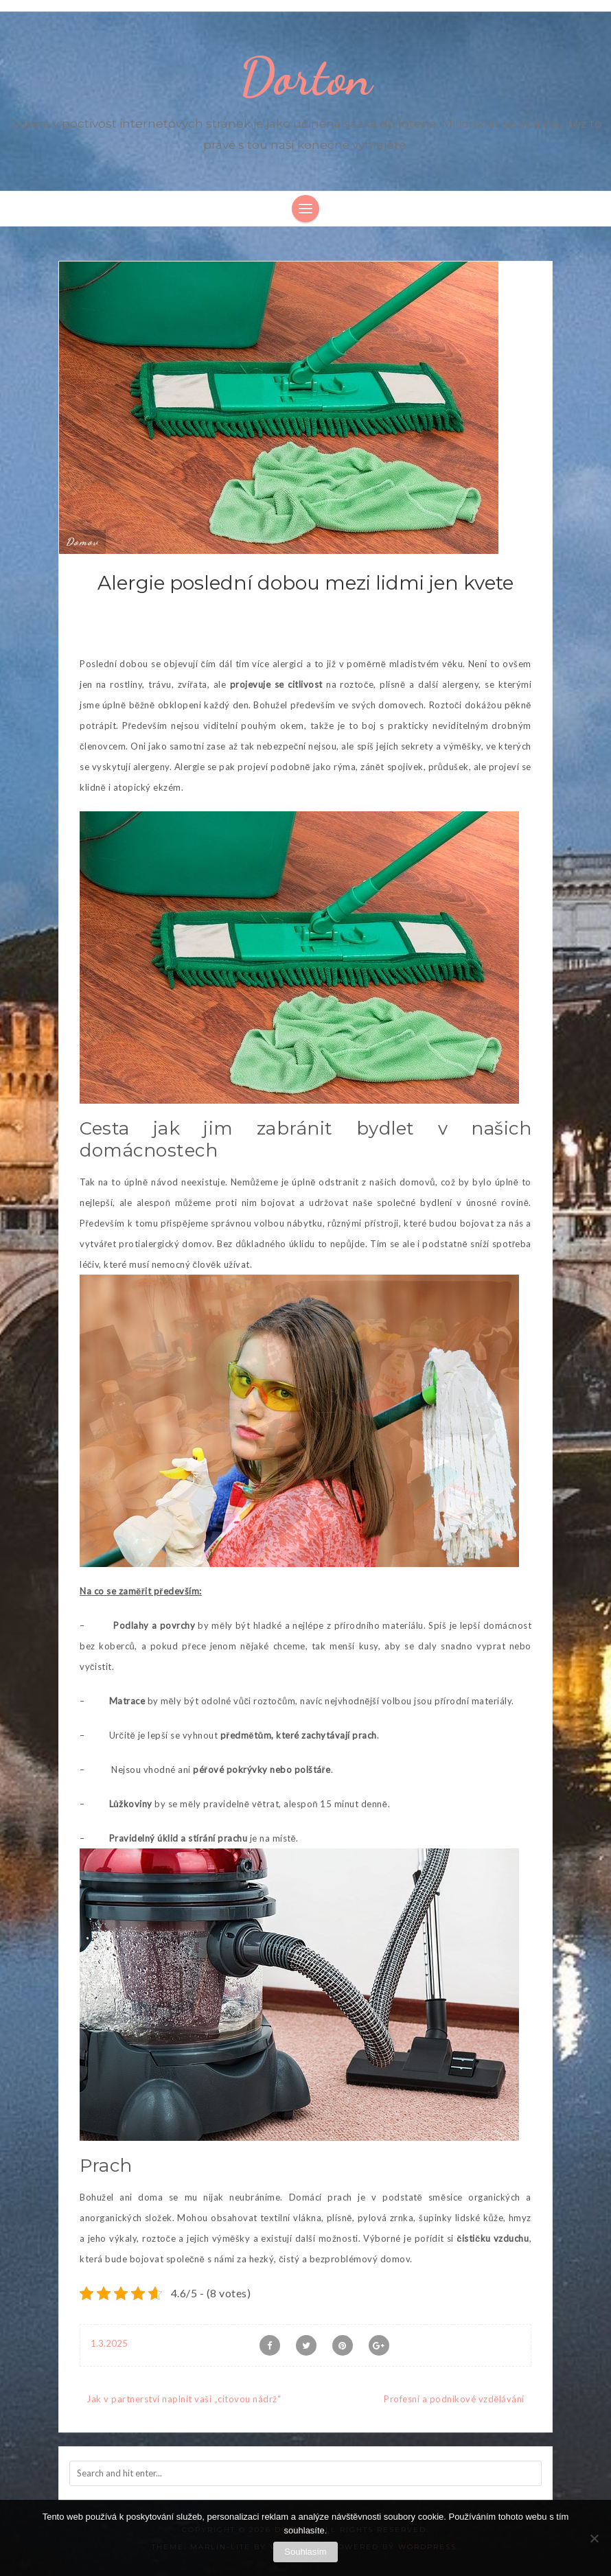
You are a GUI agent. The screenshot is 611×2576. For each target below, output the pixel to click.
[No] (594, 2538)
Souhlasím (305, 2551)
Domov (82, 541)
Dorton (306, 77)
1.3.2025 (109, 2343)
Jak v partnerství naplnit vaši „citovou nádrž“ (184, 2398)
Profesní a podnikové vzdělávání (454, 2398)
